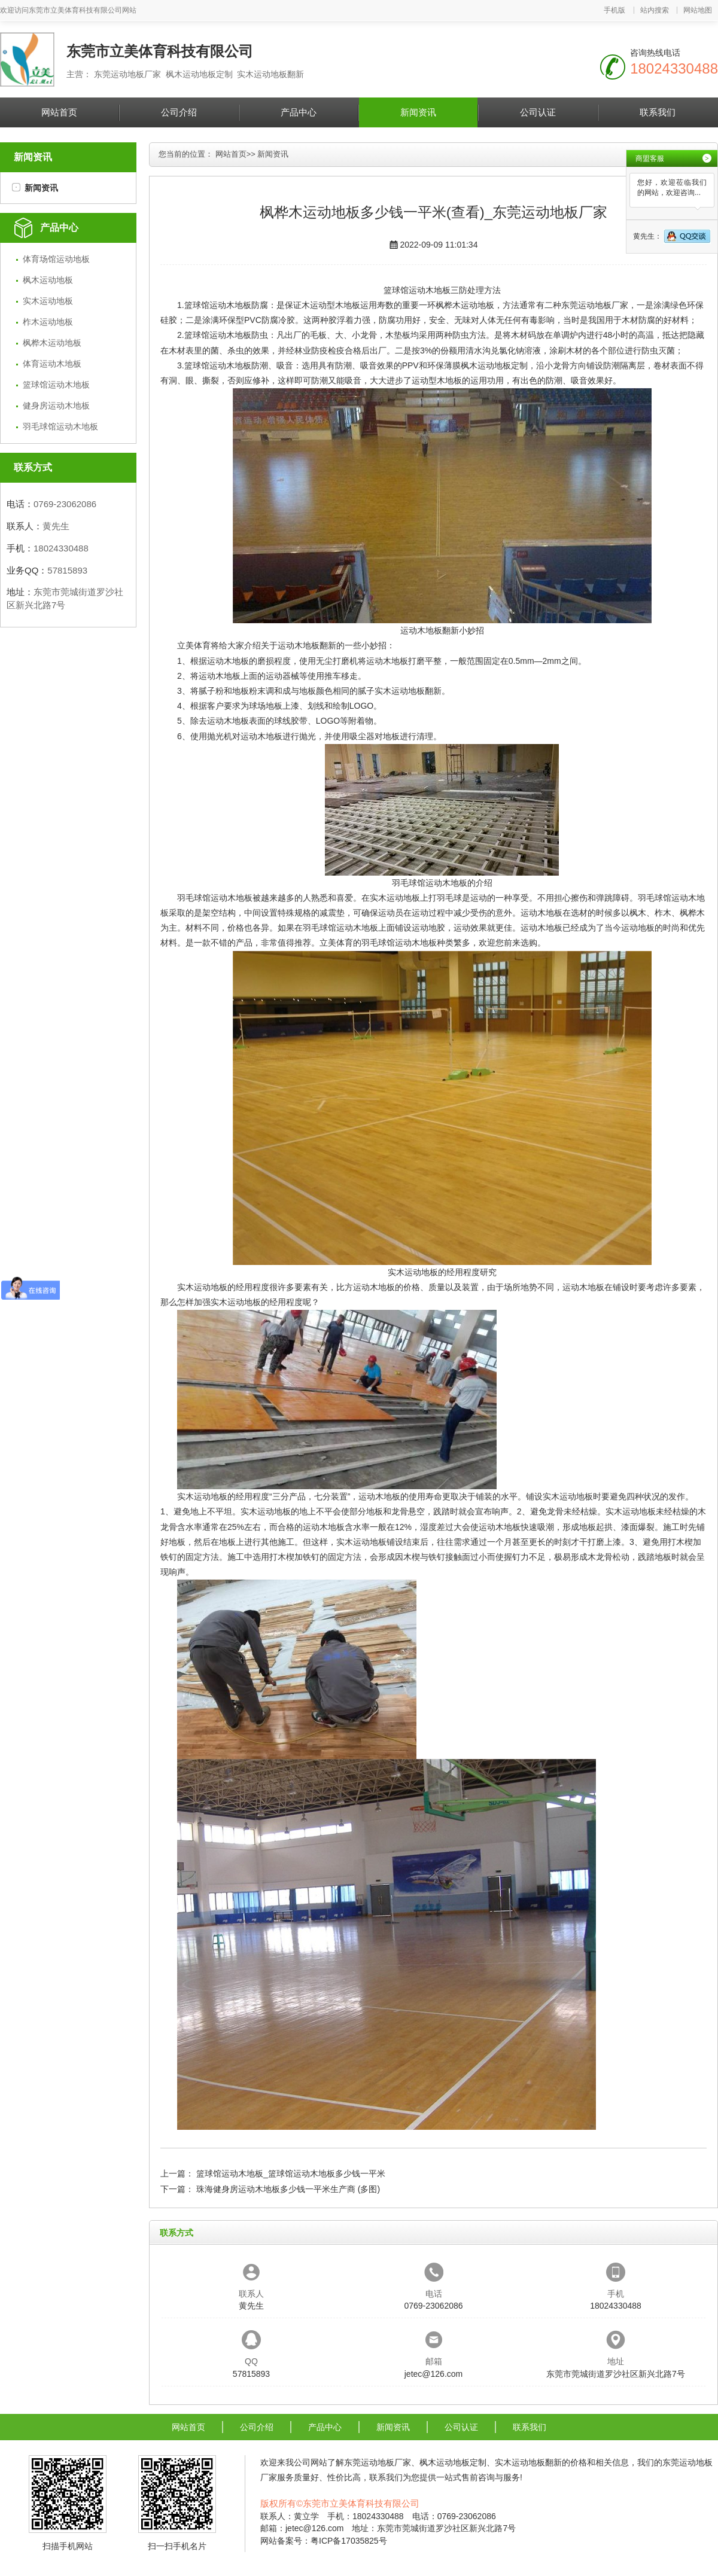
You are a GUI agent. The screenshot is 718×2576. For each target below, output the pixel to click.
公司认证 (538, 112)
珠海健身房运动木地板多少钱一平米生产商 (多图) (288, 2189)
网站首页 (59, 112)
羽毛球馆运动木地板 (60, 426)
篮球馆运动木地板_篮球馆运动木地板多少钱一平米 (290, 2173)
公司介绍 (179, 112)
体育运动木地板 (52, 363)
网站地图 (697, 10)
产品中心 (299, 112)
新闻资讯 (418, 112)
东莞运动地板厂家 (594, 305)
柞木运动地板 (48, 322)
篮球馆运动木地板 (56, 384)
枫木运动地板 (48, 280)
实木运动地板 (48, 301)
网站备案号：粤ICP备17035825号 (323, 2540)
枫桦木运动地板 (52, 342)
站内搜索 (654, 10)
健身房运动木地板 (56, 405)
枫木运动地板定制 (494, 365)
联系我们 (658, 112)
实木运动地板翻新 (408, 691)
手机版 (614, 10)
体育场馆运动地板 (56, 259)
